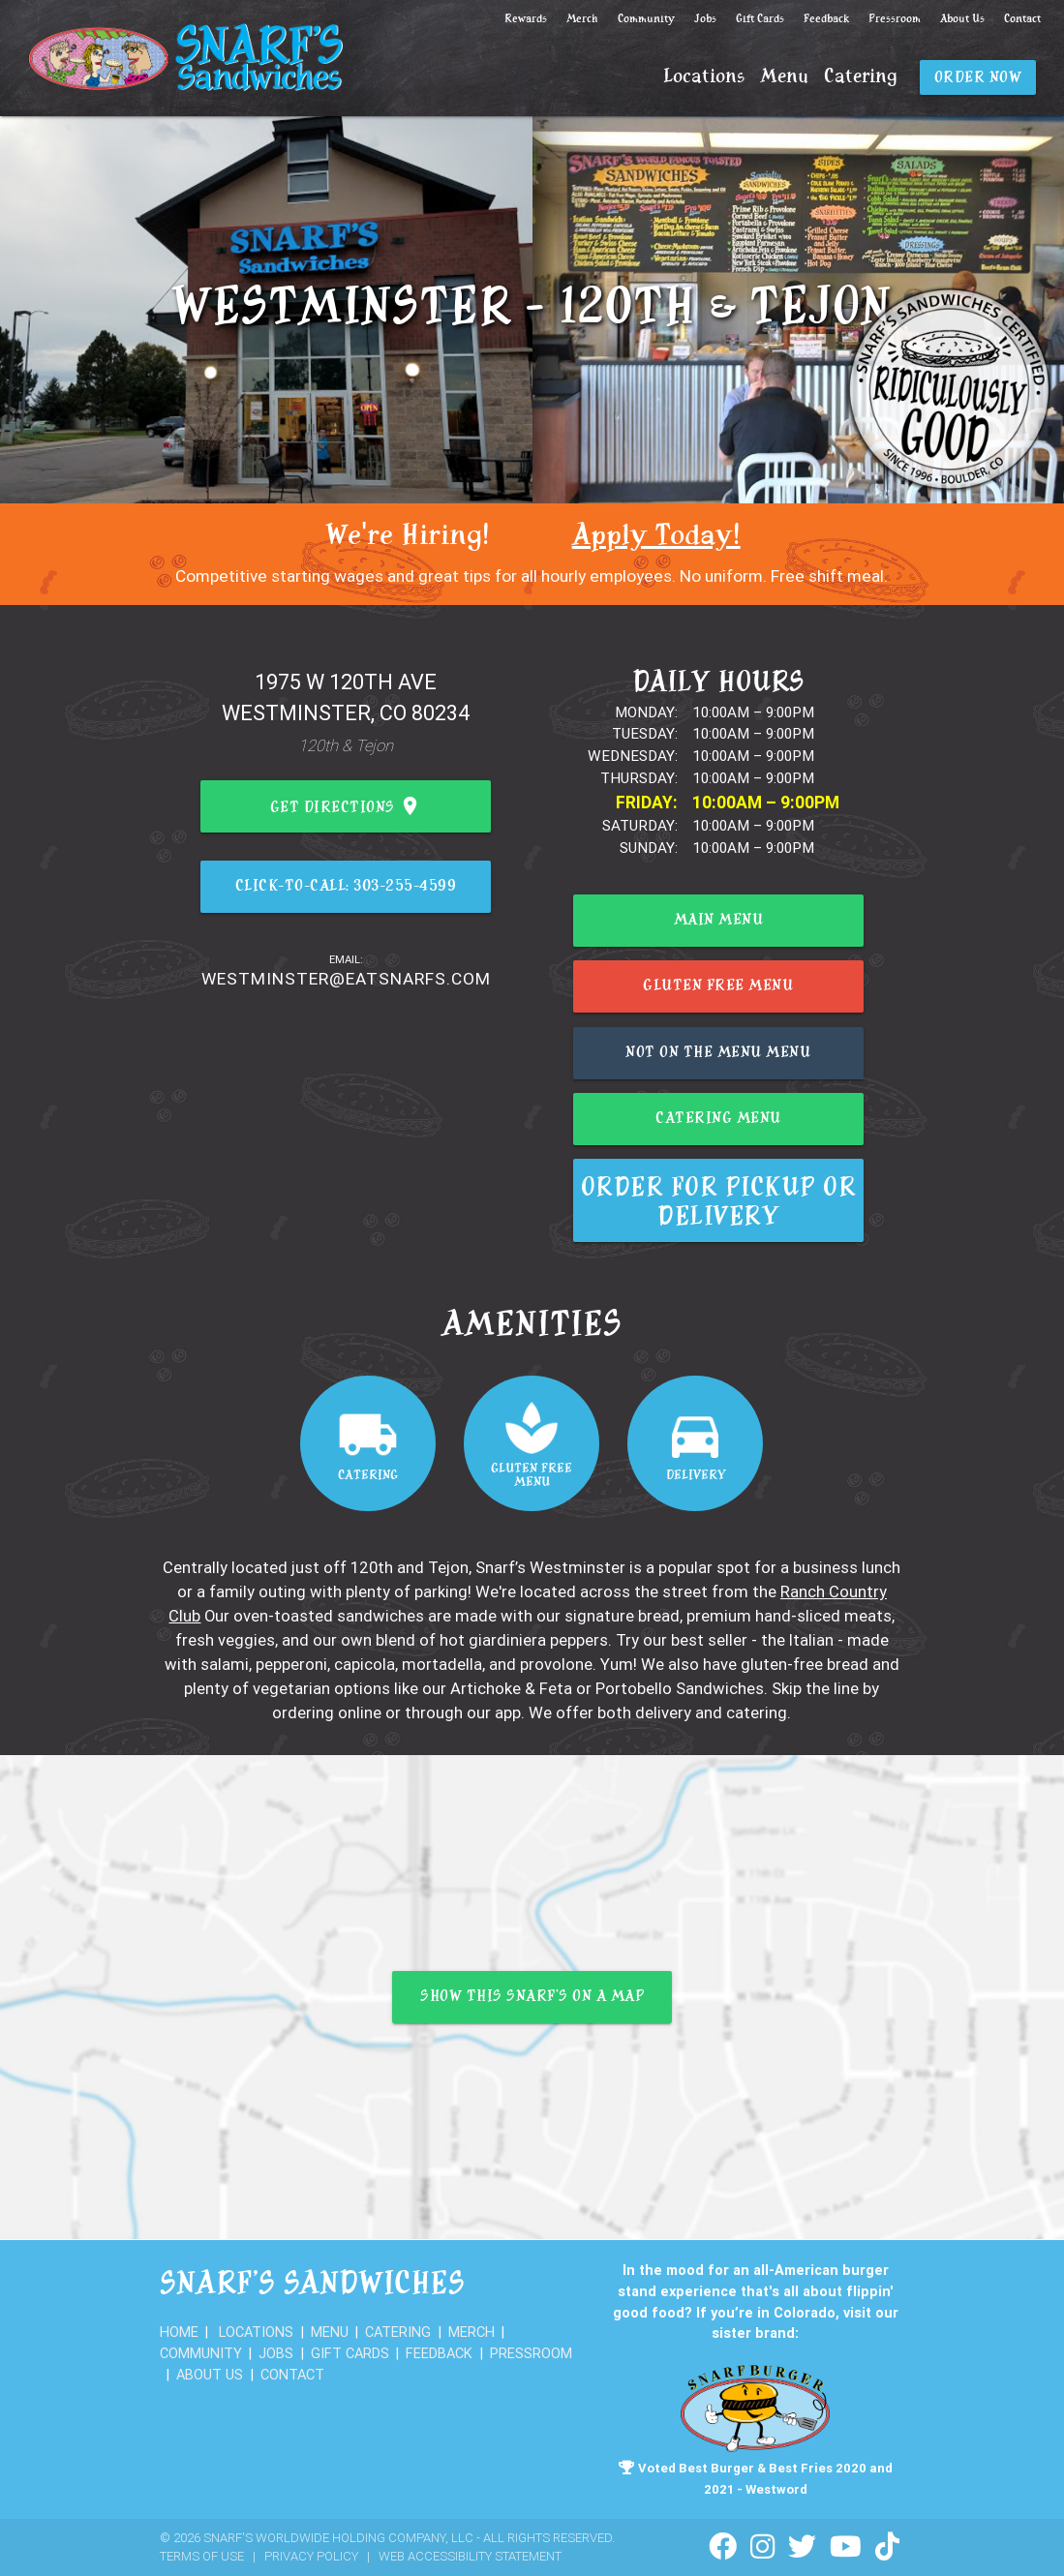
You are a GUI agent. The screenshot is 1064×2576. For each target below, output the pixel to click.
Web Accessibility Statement (470, 2556)
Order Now (978, 78)
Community (646, 19)
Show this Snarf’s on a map (532, 1998)
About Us (962, 19)
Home (179, 2331)
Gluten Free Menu (718, 987)
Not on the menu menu (717, 1053)
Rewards (525, 19)
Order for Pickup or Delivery (719, 1204)
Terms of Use (202, 2556)
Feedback (826, 19)
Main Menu (719, 920)
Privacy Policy (311, 2556)
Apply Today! (656, 537)
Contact (1022, 19)
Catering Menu (718, 1120)
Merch (582, 19)
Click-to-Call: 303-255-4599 (346, 887)
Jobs (705, 19)
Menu (784, 77)
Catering (860, 77)
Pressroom (894, 19)
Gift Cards (760, 19)
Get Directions (346, 807)
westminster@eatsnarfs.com (346, 978)
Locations (704, 77)
